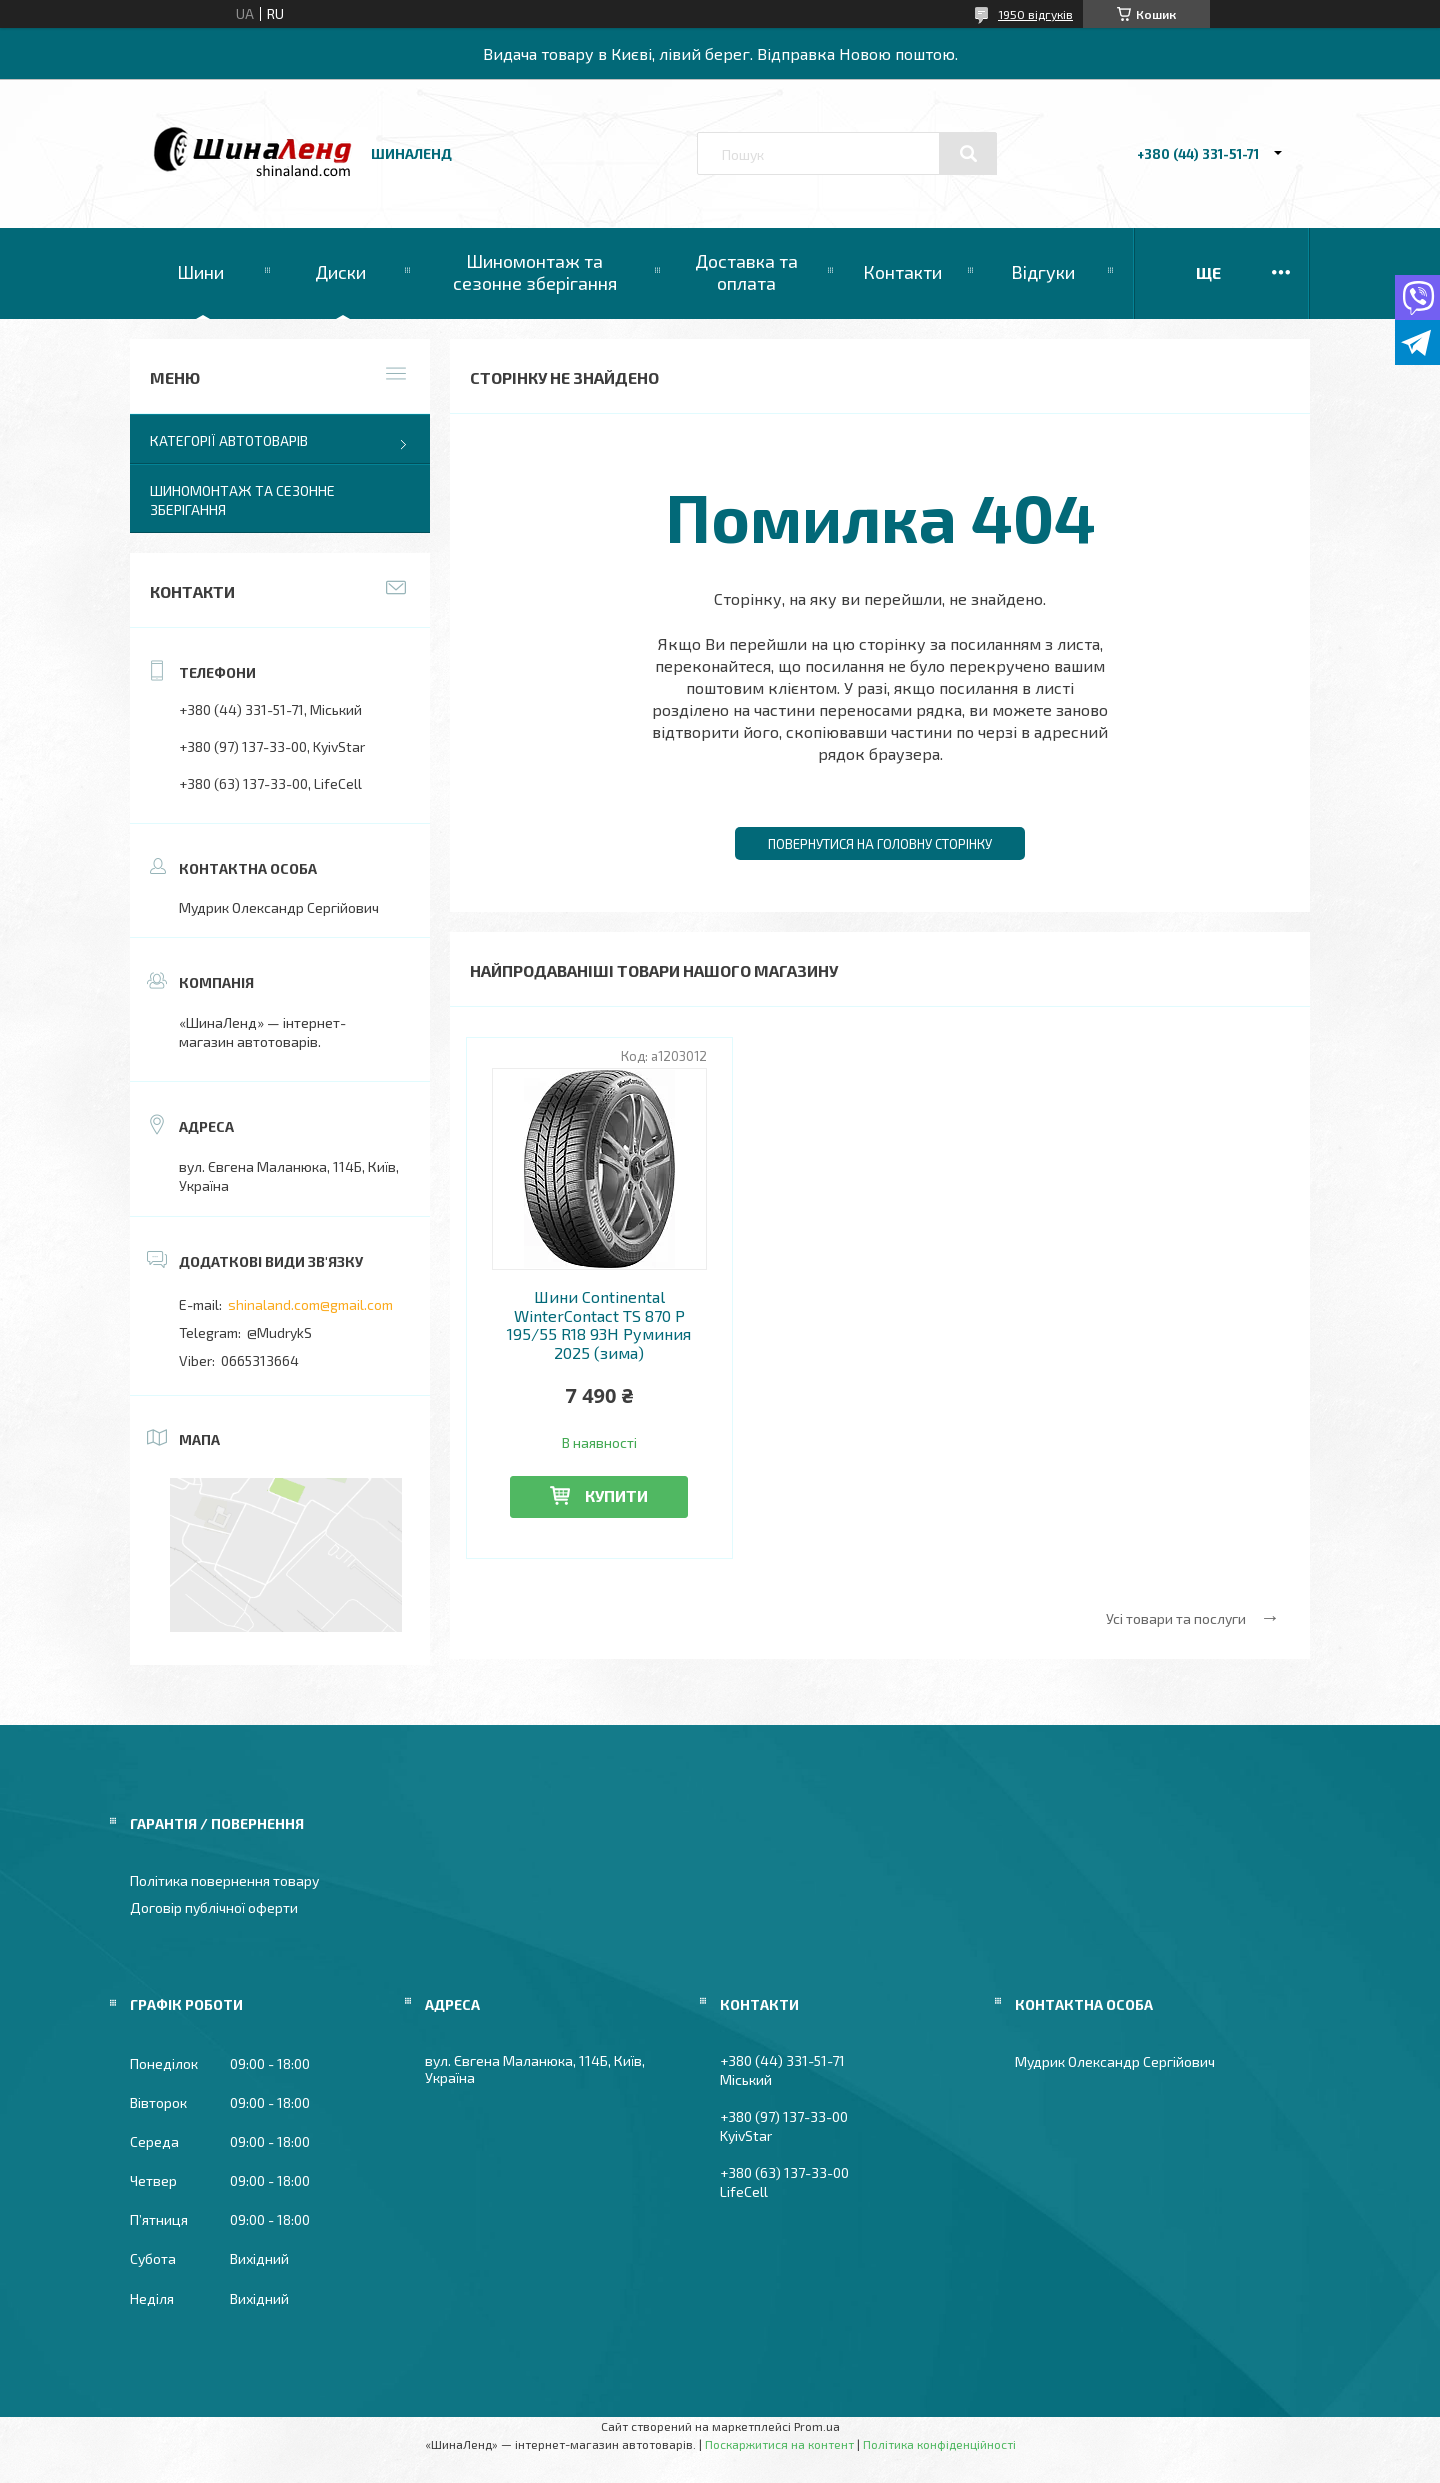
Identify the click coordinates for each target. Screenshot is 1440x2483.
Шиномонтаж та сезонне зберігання (535, 272)
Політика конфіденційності (939, 2444)
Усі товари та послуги (1176, 1618)
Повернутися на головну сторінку (880, 844)
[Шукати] (968, 154)
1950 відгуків (1035, 14)
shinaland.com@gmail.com (310, 1304)
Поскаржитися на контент (779, 2444)
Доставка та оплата (746, 272)
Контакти (902, 272)
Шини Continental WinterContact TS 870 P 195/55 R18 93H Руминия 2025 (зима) (599, 1324)
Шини (200, 272)
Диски (340, 272)
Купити (616, 1495)
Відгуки (1043, 272)
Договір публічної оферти (214, 1907)
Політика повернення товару (224, 1880)
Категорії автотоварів (229, 440)
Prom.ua (817, 2426)
